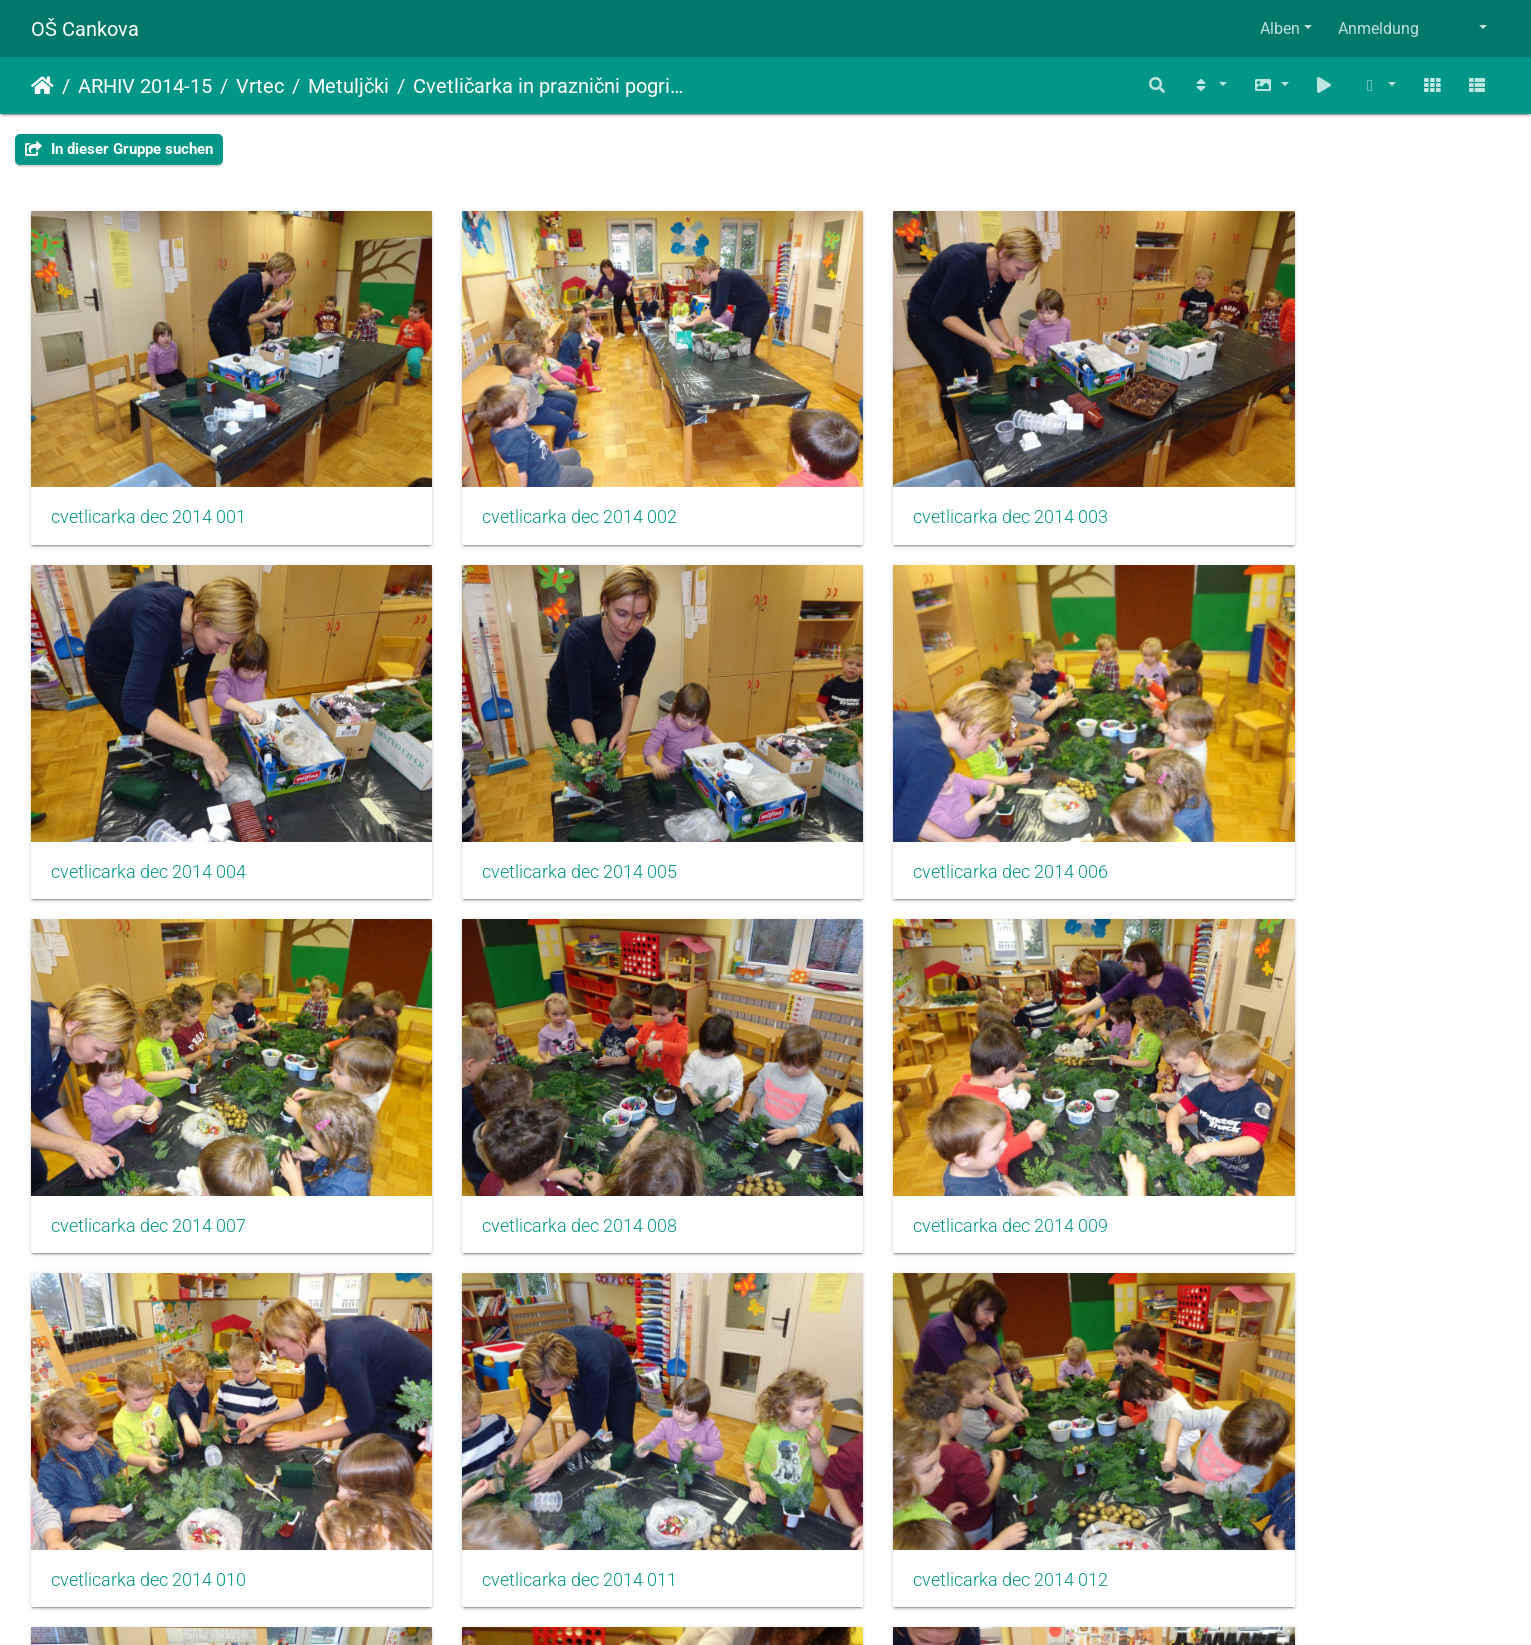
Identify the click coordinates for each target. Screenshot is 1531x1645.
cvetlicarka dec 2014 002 (523, 479)
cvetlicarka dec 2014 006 (523, 794)
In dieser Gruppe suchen (119, 149)
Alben (1280, 28)
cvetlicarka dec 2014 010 (523, 1109)
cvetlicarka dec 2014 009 (148, 1109)
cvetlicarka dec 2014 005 (148, 794)
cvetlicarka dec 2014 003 (898, 479)
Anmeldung (1378, 28)
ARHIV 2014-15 (145, 86)
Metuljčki (348, 86)
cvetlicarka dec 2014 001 (148, 479)
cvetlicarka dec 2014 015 (898, 1424)
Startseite (42, 86)
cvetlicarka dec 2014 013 (148, 1424)
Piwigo (809, 1602)
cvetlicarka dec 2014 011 (898, 1109)
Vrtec (260, 86)
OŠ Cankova (85, 29)
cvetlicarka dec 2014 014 (523, 1424)
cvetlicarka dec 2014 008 (1272, 794)
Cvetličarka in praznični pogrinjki (551, 86)
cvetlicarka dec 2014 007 (898, 794)
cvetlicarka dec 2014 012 (1272, 1109)
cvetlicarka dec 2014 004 (1272, 479)
